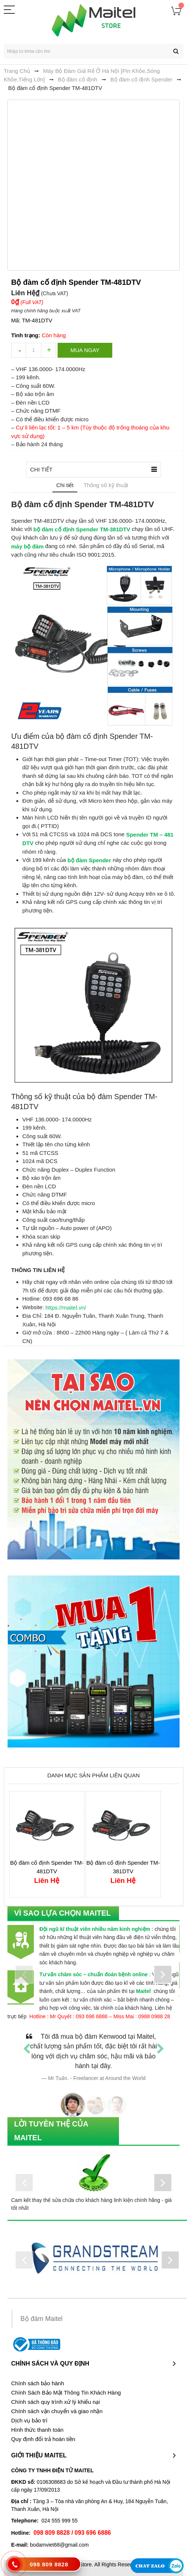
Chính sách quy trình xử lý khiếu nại (55, 2402)
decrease (18, 350)
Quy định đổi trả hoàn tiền (43, 2439)
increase (48, 350)
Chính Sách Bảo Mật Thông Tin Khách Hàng (66, 2393)
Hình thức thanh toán (37, 2430)
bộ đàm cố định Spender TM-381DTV (81, 529)
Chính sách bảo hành (37, 2383)
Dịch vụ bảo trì (29, 2421)
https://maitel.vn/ (65, 1307)
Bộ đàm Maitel (41, 2319)
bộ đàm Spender (89, 860)
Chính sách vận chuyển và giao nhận (57, 2411)
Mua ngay (85, 350)
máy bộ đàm (27, 546)
